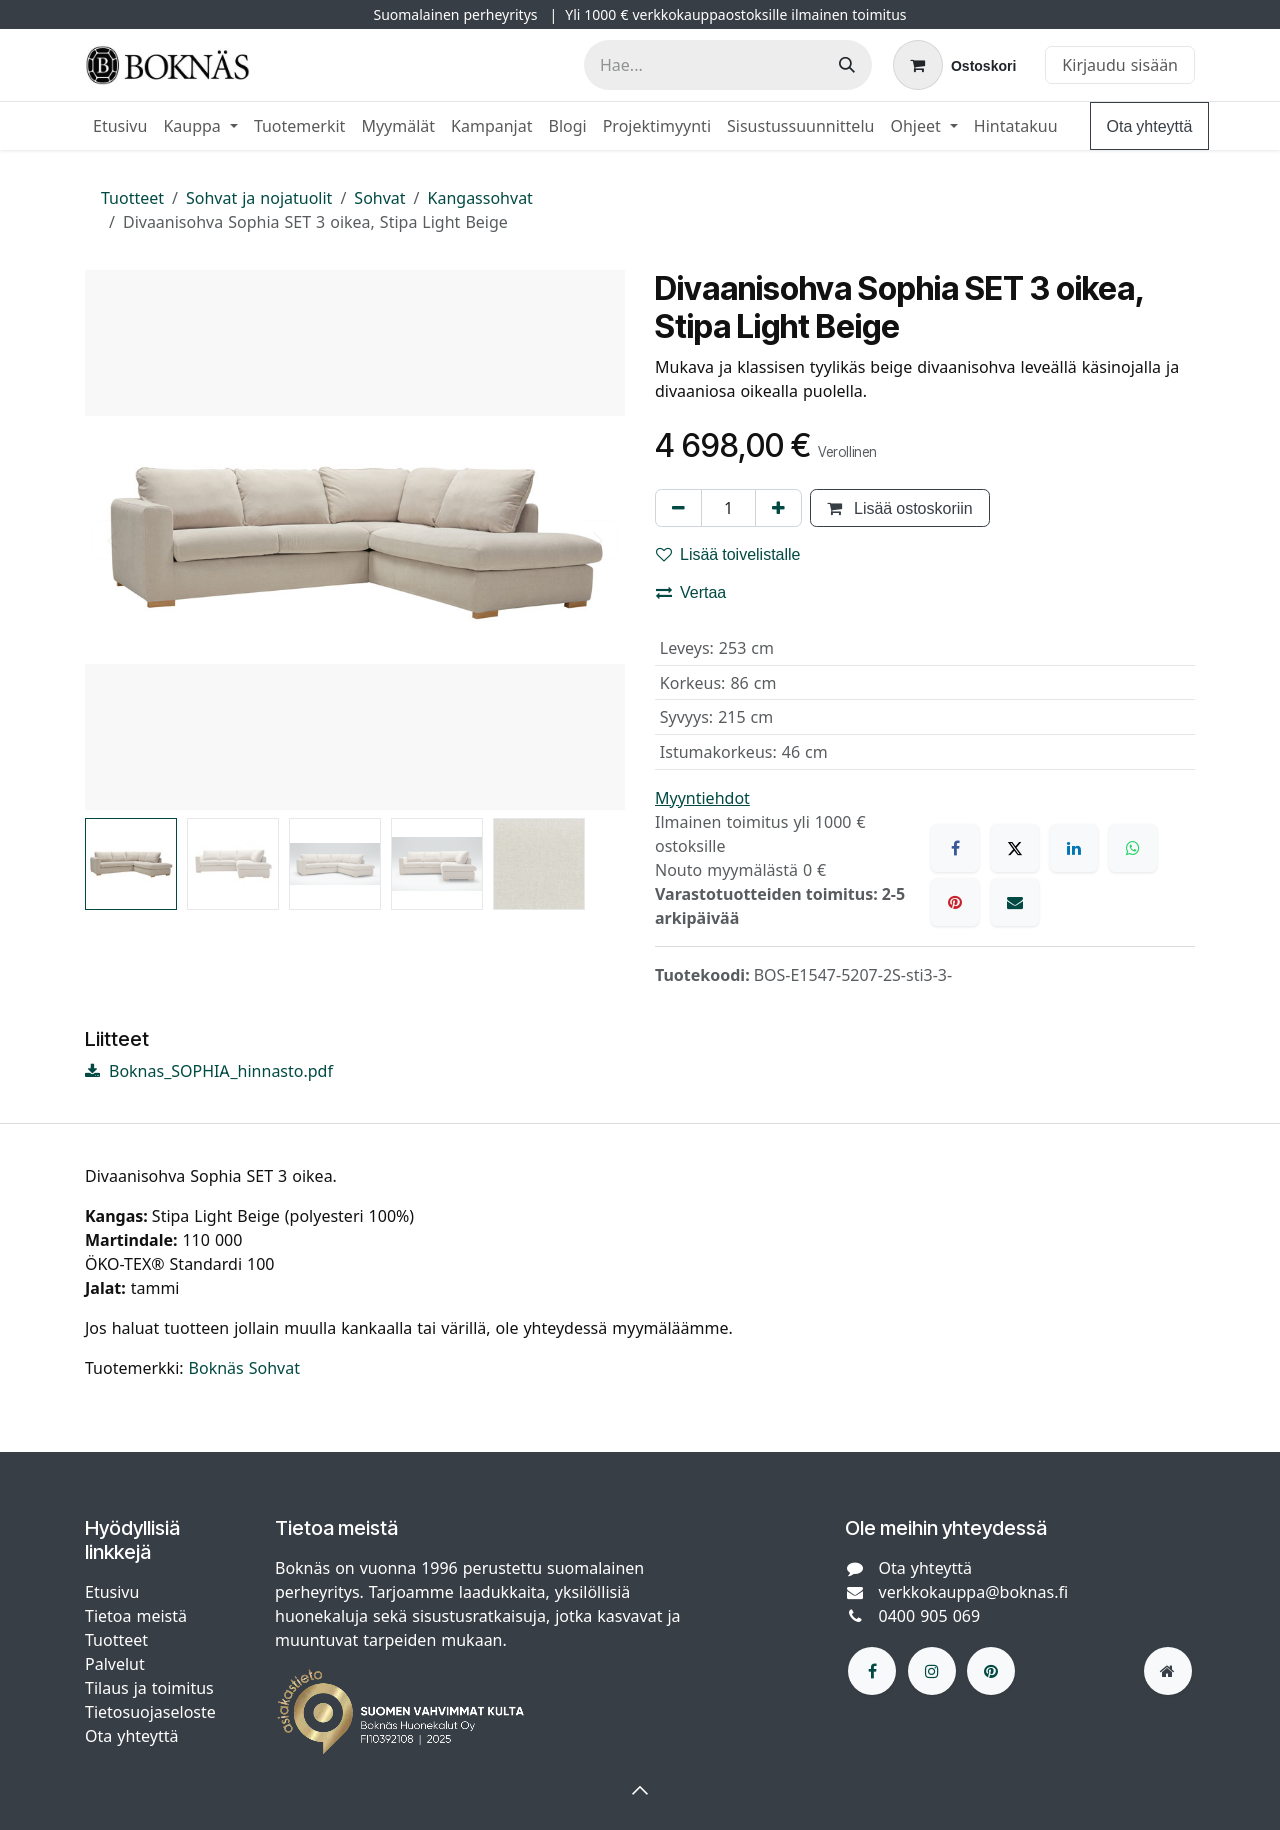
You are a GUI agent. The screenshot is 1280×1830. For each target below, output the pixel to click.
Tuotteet (132, 198)
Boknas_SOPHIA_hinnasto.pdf (209, 1071)
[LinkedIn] (1074, 848)
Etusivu (112, 1592)
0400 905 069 (930, 1616)
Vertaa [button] (691, 592)
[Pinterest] (955, 902)
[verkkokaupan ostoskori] (954, 65)
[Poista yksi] (678, 508)
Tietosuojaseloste (153, 1712)
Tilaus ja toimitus (149, 1688)
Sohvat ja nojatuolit (259, 198)
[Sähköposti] (1015, 902)
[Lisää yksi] (778, 508)
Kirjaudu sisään (1120, 65)
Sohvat (379, 198)
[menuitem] (120, 126)
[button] (640, 1790)
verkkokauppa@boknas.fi (974, 1592)
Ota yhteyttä (1150, 126)
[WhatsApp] (1133, 848)
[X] (1015, 848)
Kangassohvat (480, 198)
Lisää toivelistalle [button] (728, 554)
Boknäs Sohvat (244, 1368)
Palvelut (115, 1664)
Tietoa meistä (136, 1616)
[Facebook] (955, 848)
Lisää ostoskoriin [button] (900, 508)
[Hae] (847, 65)
